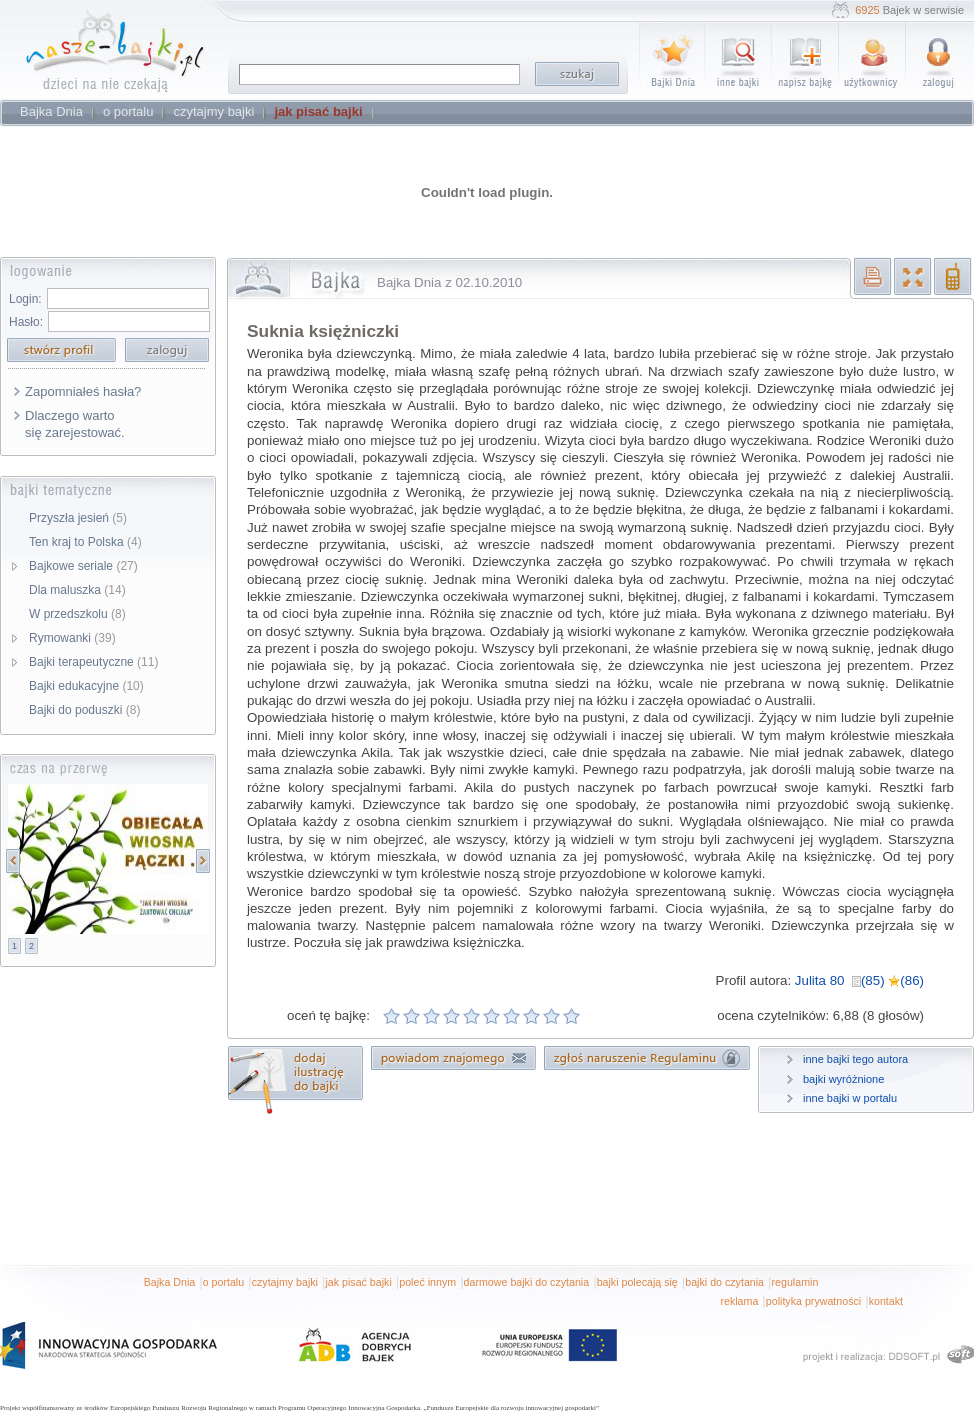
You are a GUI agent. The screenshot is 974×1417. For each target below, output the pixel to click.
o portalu (223, 1282)
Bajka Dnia (170, 1282)
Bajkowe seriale (83, 566)
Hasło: (26, 322)
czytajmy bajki (285, 1282)
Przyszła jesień (78, 518)
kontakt (886, 1301)
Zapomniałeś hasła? (83, 391)
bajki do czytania (724, 1282)
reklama (739, 1301)
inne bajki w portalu (850, 1098)
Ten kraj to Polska (85, 542)
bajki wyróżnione (843, 1079)
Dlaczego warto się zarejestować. (75, 424)
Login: (25, 299)
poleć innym (427, 1282)
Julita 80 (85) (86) (859, 980)
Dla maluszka (77, 590)
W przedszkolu (77, 614)
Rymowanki (72, 638)
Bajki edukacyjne (86, 686)
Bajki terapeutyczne (93, 662)
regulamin (795, 1282)
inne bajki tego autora (855, 1059)
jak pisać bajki (358, 1282)
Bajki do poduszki (84, 710)
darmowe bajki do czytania (527, 1282)
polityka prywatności (813, 1301)
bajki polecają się (637, 1282)
